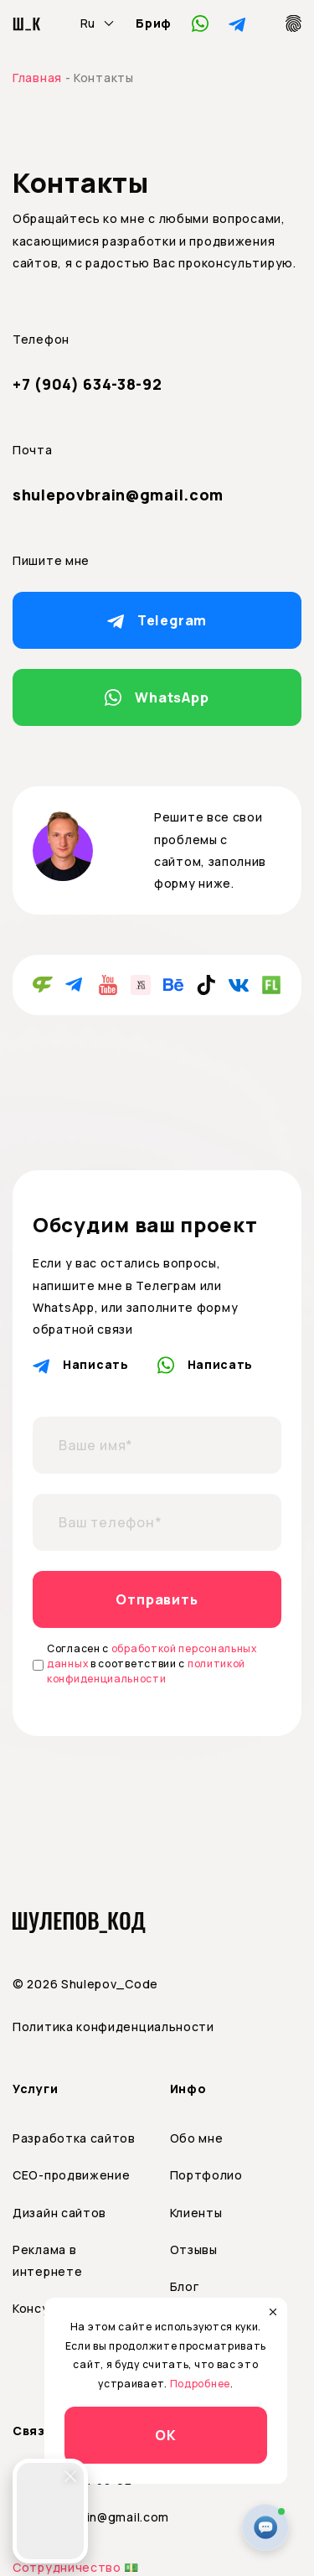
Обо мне (197, 2138)
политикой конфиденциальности (146, 1671)
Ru (87, 23)
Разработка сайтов (74, 2138)
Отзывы (194, 2249)
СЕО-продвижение (72, 2175)
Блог (184, 2286)
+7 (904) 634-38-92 (87, 384)
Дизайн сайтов (59, 2213)
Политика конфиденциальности (113, 2026)
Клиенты (196, 2213)
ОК (166, 2435)
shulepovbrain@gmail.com (118, 495)
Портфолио (206, 2175)
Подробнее (200, 2383)
